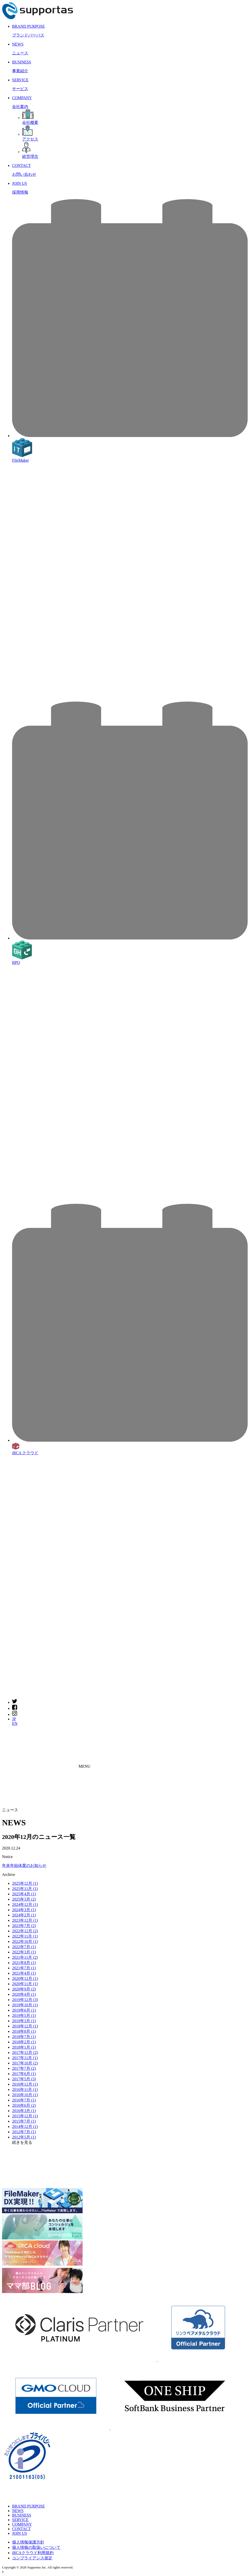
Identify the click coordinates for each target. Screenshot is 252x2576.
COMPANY (22, 2524)
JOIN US (19, 2533)
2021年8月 (24, 1963)
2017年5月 (24, 2079)
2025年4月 (24, 1894)
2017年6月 (24, 2074)
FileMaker (131, 450)
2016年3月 (24, 2111)
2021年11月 (25, 1957)
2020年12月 (25, 1978)
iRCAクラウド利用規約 (33, 2553)
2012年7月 (24, 2132)
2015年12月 (25, 2116)
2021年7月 (24, 1968)
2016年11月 (25, 2089)
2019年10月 (25, 2005)
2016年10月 (25, 2095)
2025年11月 (25, 1888)
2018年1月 (24, 2047)
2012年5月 (24, 2137)
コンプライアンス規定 (32, 2558)
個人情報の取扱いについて (36, 2547)
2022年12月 (25, 1931)
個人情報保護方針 (28, 2542)
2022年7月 (24, 1947)
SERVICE (20, 2520)
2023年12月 (25, 1920)
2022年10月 (25, 1941)
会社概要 (136, 117)
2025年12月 (25, 1883)
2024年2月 (24, 1915)
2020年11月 (25, 1984)
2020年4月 (24, 1994)
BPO (131, 952)
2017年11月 (25, 2058)
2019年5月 (24, 2015)
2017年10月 (25, 2063)
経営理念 (136, 150)
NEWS (17, 2511)
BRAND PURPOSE (28, 2506)
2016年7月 (24, 2100)
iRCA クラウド (131, 1449)
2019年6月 (24, 2010)
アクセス (136, 133)
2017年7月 (24, 2068)
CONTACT (21, 2529)
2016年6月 (24, 2105)
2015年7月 (24, 2121)
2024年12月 (25, 1904)
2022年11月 (25, 1936)
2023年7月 (24, 1926)
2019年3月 (24, 2021)
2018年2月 (24, 2042)
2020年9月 (24, 1989)
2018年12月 (25, 2026)
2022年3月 (24, 1952)
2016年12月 (25, 2084)
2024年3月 (24, 1910)
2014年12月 (25, 2126)
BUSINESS (21, 2515)
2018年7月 (24, 2037)
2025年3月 (24, 1899)
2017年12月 (25, 2052)
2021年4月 (24, 1973)
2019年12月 (25, 2000)
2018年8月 (24, 2031)
